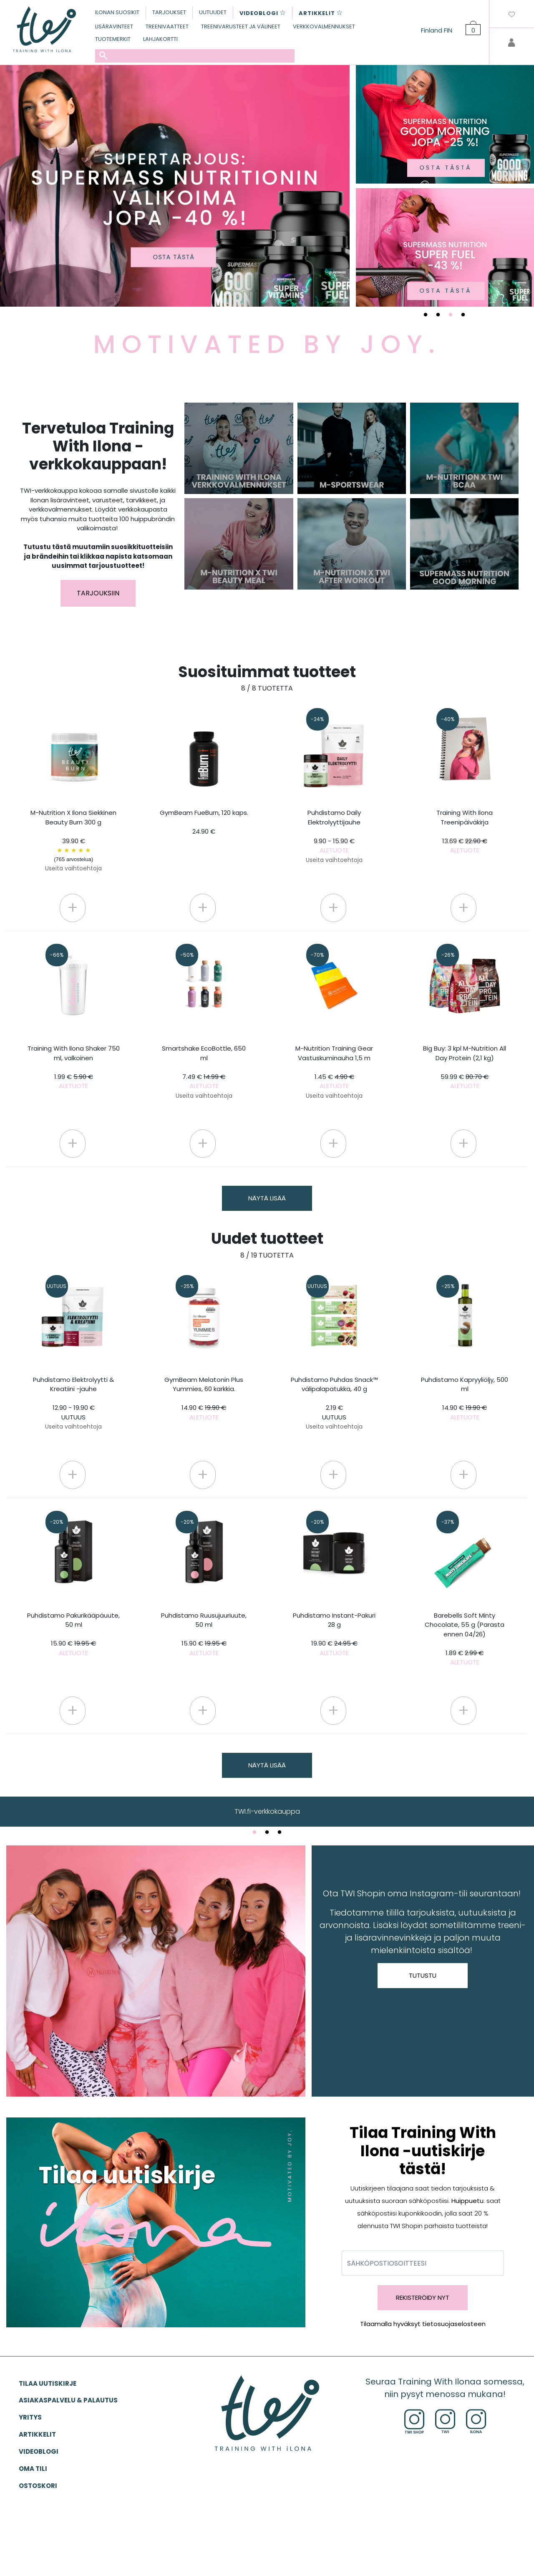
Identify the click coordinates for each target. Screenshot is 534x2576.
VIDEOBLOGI (38, 2451)
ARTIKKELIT (37, 2434)
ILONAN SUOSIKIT (117, 12)
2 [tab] (438, 315)
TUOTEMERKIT (113, 39)
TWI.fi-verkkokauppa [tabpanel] (267, 1811)
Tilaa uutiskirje (47, 2383)
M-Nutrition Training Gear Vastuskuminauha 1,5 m (334, 1072)
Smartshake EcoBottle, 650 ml (204, 1072)
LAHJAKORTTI (160, 39)
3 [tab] (450, 315)
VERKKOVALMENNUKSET (324, 26)
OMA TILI (33, 2468)
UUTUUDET (213, 12)
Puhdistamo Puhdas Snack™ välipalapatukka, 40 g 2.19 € (334, 1403)
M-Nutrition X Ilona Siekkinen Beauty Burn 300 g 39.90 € (73, 840)
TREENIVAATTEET (167, 26)
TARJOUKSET (169, 12)
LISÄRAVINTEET (114, 26)
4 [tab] (463, 315)
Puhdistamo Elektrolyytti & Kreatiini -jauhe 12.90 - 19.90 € (73, 1403)
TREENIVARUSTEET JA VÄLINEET (240, 26)
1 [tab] (425, 315)
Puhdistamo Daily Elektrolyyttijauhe (334, 836)
